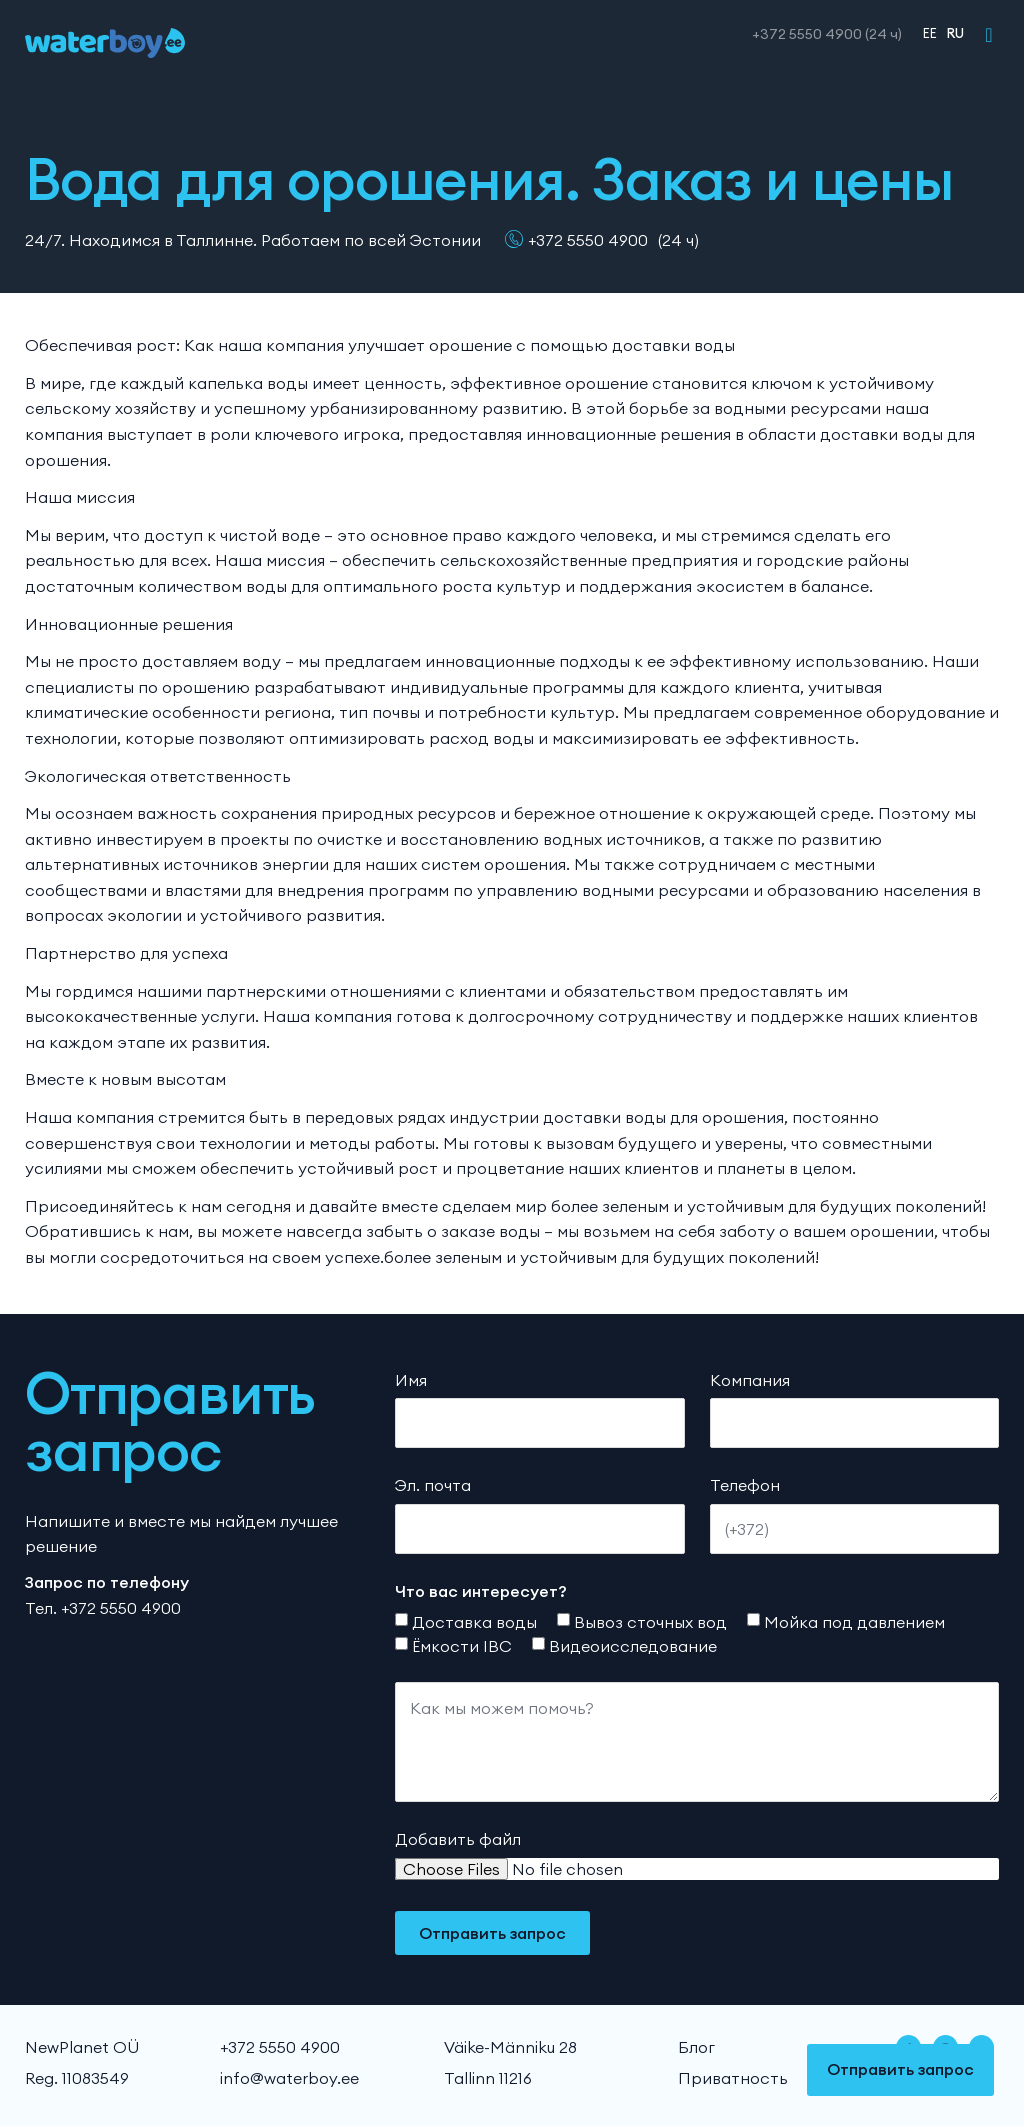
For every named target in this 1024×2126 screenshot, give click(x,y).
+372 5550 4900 (588, 240)
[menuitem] (925, 33)
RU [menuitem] (955, 33)
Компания (750, 1380)
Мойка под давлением (854, 1622)
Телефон (745, 1485)
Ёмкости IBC (462, 1646)
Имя (411, 1380)
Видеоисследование (633, 1646)
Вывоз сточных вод (650, 1622)
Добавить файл (458, 1839)
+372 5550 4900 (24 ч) (827, 34)
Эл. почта (433, 1485)
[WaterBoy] (105, 43)
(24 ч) (678, 240)
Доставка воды (474, 1622)
